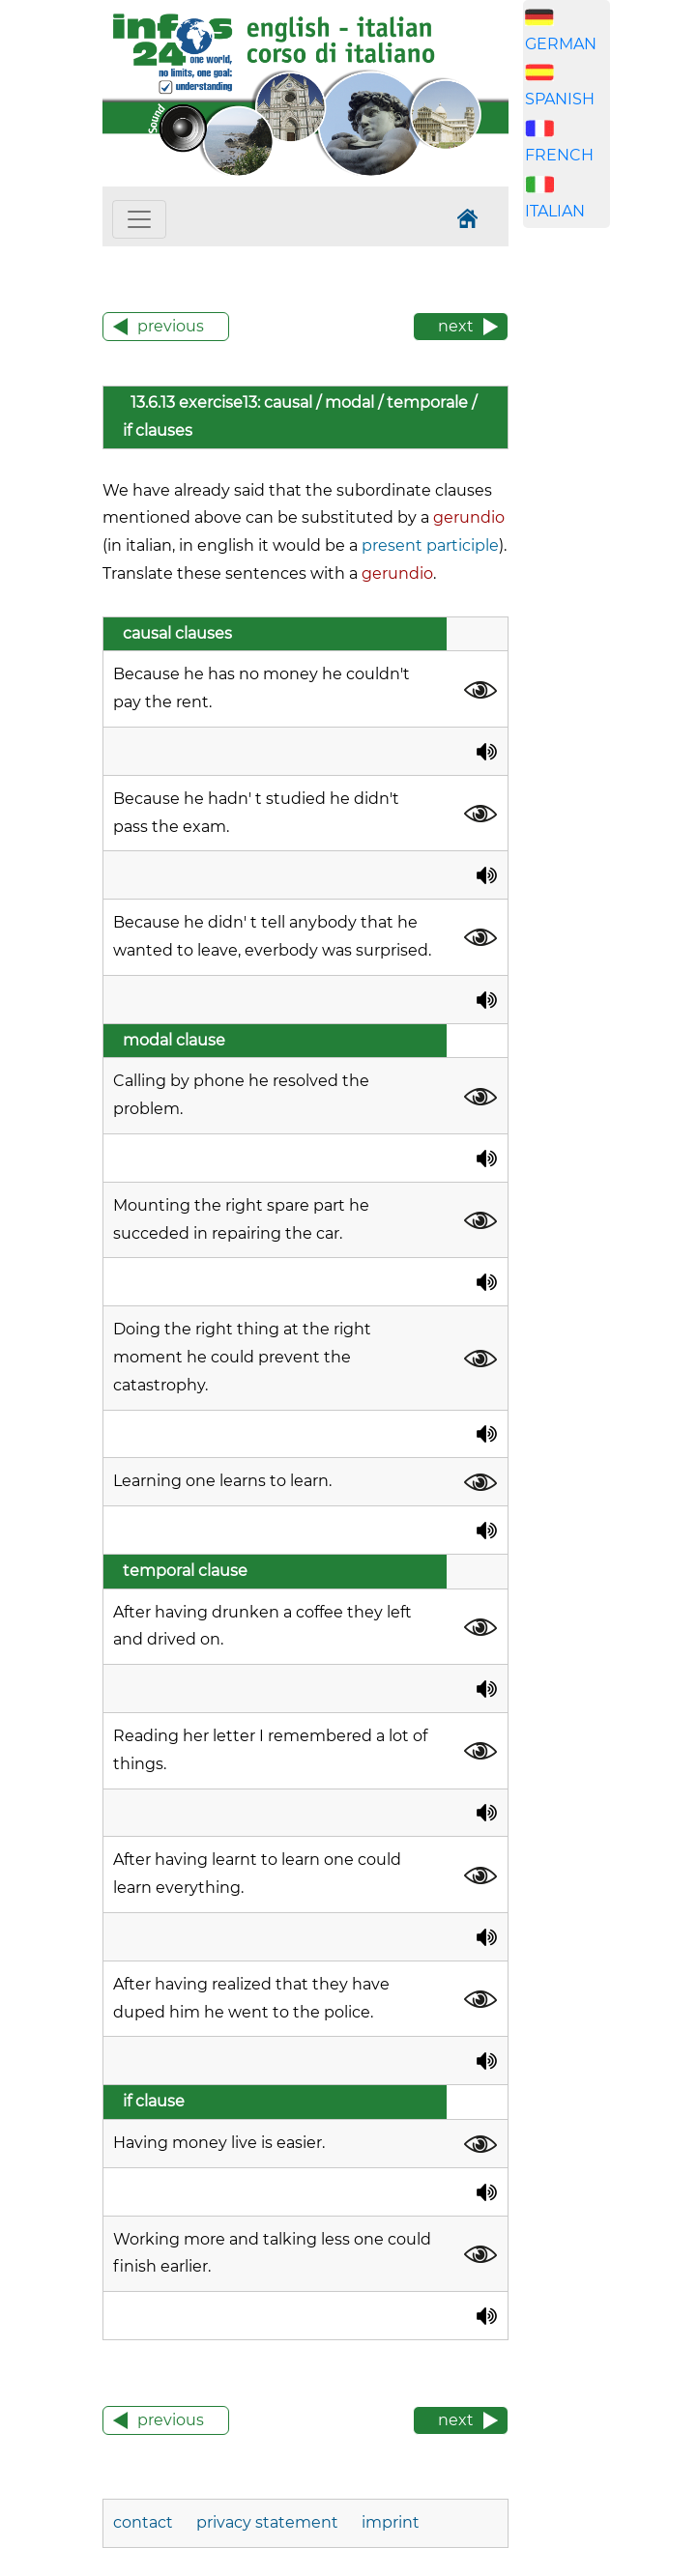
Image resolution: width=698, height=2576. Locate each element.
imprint (391, 2522)
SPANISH (560, 99)
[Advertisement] (610, 328)
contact (145, 2522)
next (456, 326)
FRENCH (559, 155)
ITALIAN (555, 211)
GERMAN (560, 44)
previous (170, 326)
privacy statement (267, 2522)
